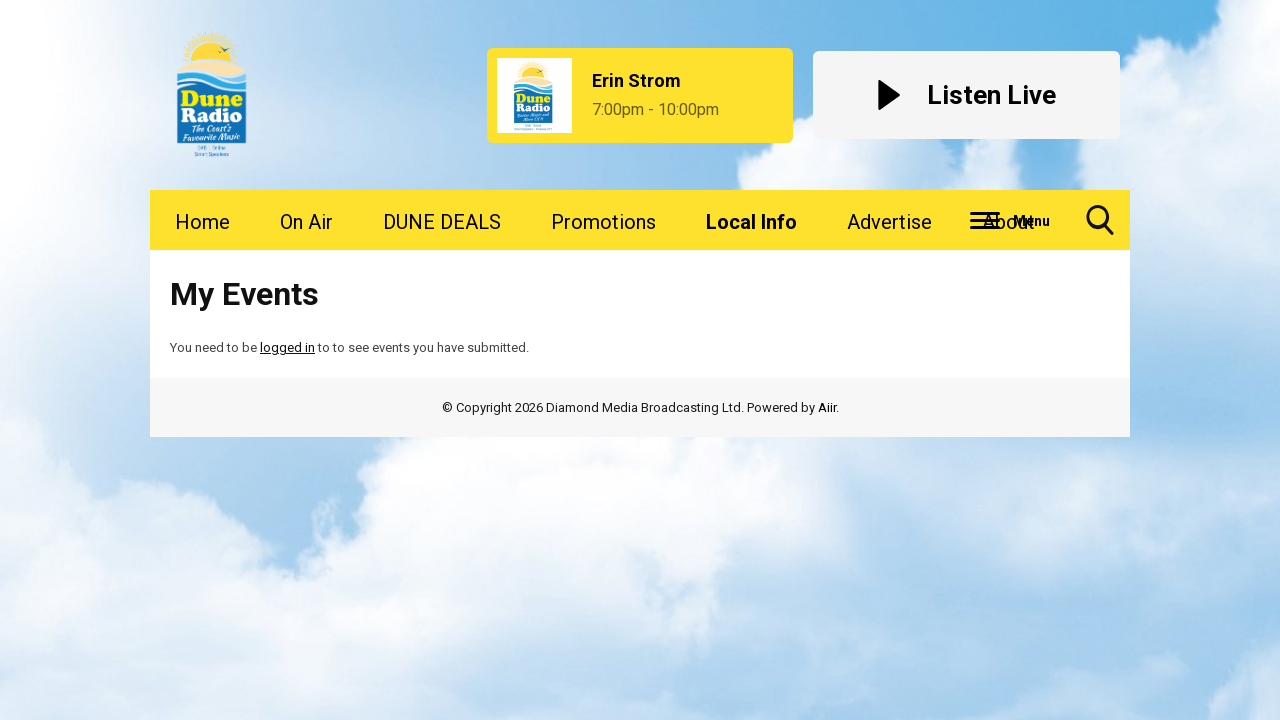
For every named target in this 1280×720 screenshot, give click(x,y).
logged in (287, 347)
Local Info (751, 222)
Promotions (603, 222)
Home (202, 222)
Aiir (827, 407)
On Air (306, 222)
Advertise (889, 222)
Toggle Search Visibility (1100, 227)
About (1008, 222)
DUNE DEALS (442, 222)
